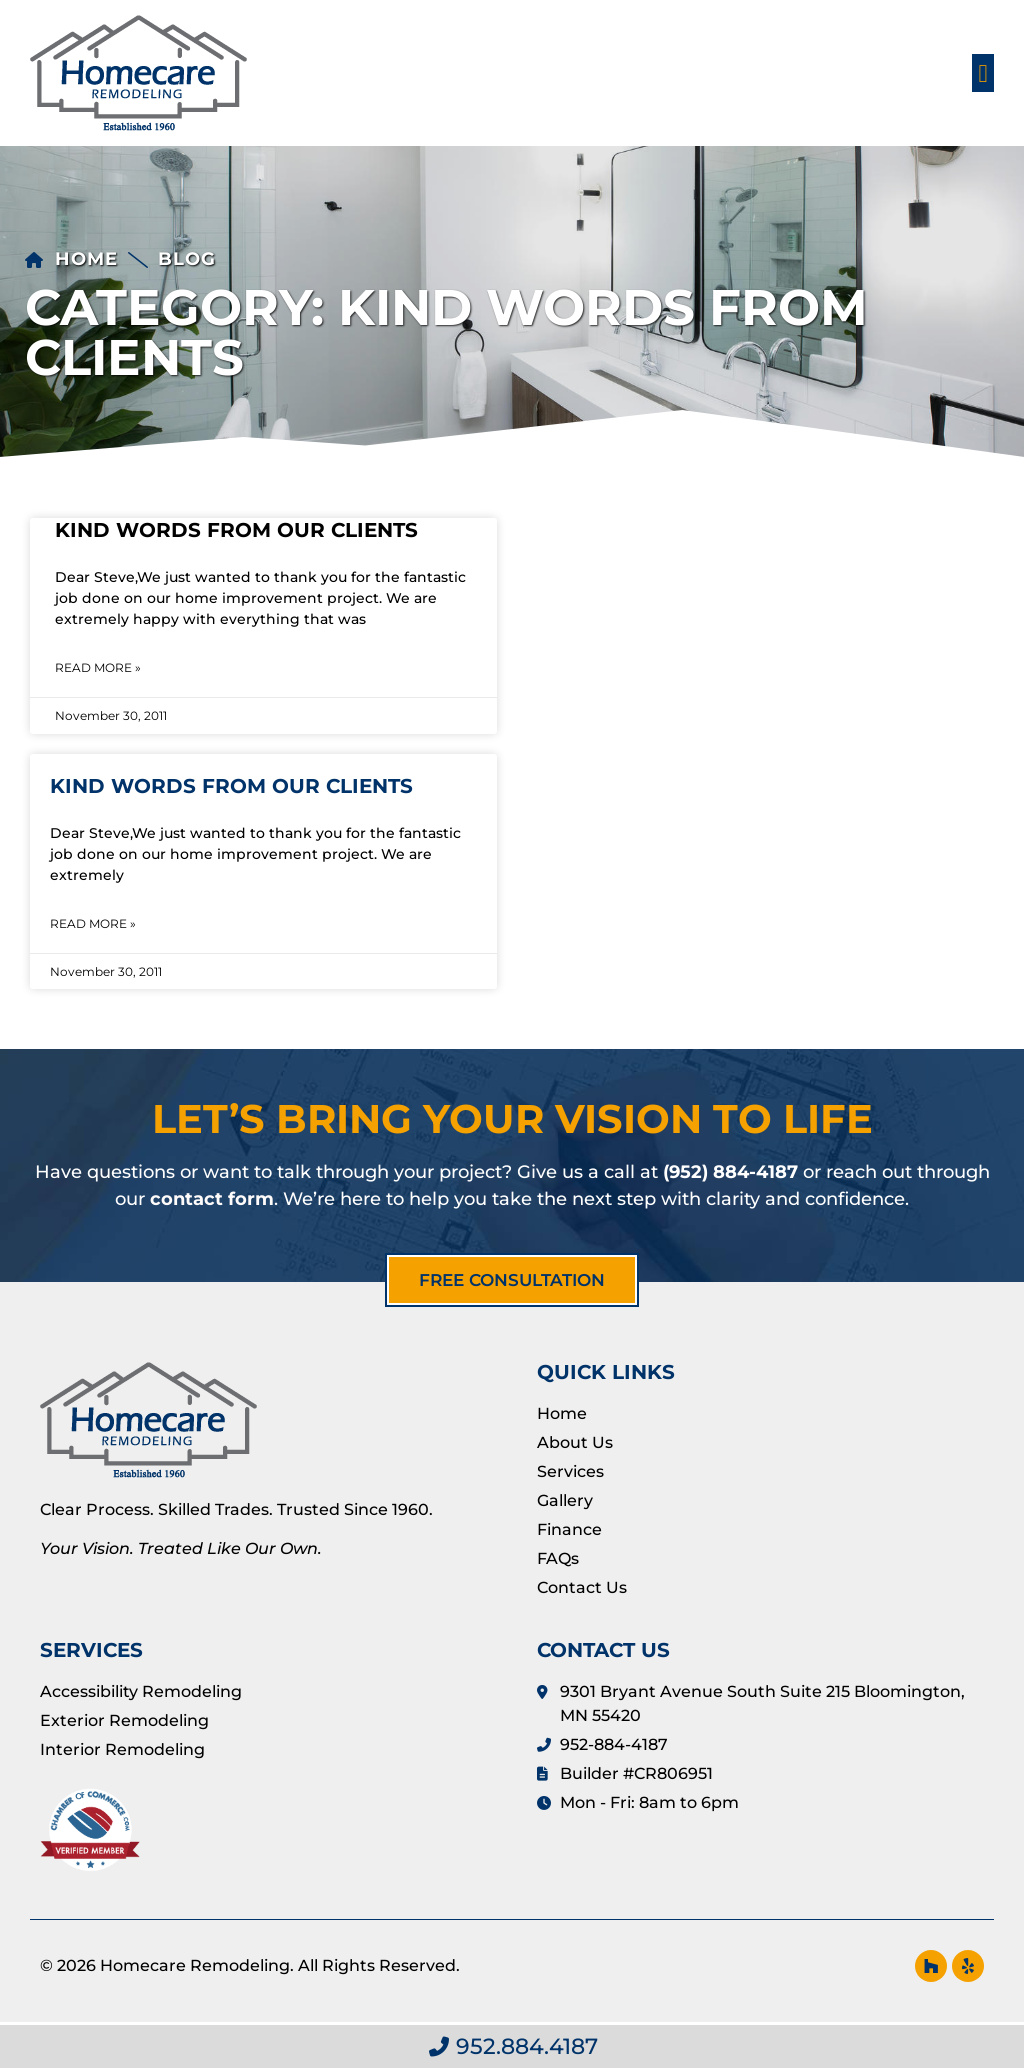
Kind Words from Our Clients (236, 530)
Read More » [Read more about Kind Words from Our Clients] (98, 667)
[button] (983, 73)
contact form (212, 1199)
